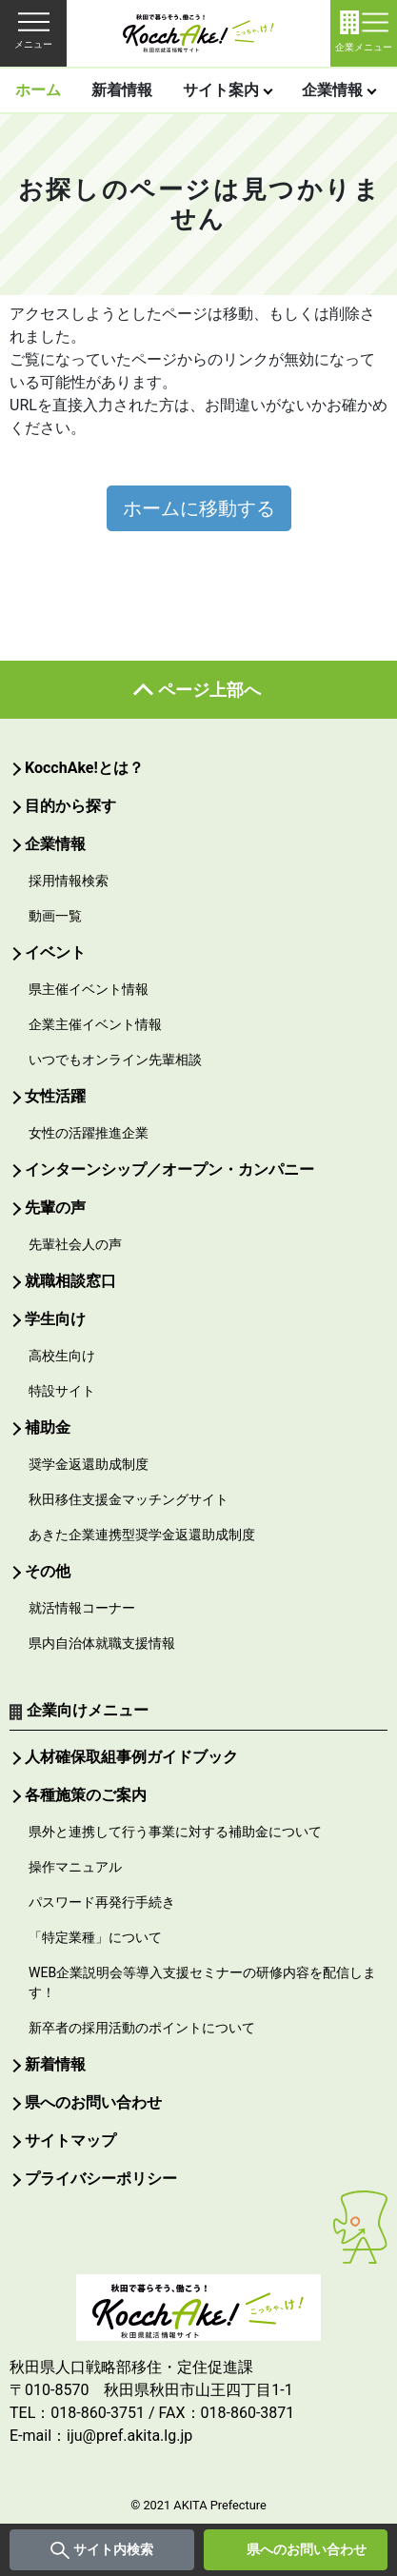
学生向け (55, 1319)
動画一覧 (55, 915)
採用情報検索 (69, 880)
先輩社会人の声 (75, 1244)
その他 (47, 1571)
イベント (55, 952)
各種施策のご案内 (86, 1795)
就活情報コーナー (82, 1607)
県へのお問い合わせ (307, 2549)
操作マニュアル (75, 1866)
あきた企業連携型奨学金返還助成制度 (142, 1534)
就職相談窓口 (70, 1281)
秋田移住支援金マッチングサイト (128, 1499)
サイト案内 (221, 90)
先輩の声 (55, 1208)
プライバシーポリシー (101, 2179)
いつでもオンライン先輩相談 (115, 1059)
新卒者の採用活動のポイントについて (142, 2027)
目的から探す (70, 806)
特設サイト (62, 1390)
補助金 (47, 1427)
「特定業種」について (95, 1937)
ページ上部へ (209, 690)
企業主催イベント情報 (95, 1024)
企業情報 (332, 90)
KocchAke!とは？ (84, 768)
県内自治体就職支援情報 (102, 1643)
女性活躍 (55, 1096)
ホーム (38, 90)
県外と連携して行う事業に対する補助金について (175, 1831)
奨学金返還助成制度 (89, 1464)
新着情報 (121, 90)
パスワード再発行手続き (102, 1902)
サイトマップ (70, 2140)
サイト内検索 (113, 2549)
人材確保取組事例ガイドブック (131, 1757)
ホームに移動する (199, 508)
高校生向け (62, 1355)
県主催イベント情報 (89, 989)
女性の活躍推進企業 (89, 1132)
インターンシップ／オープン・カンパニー (169, 1169)
